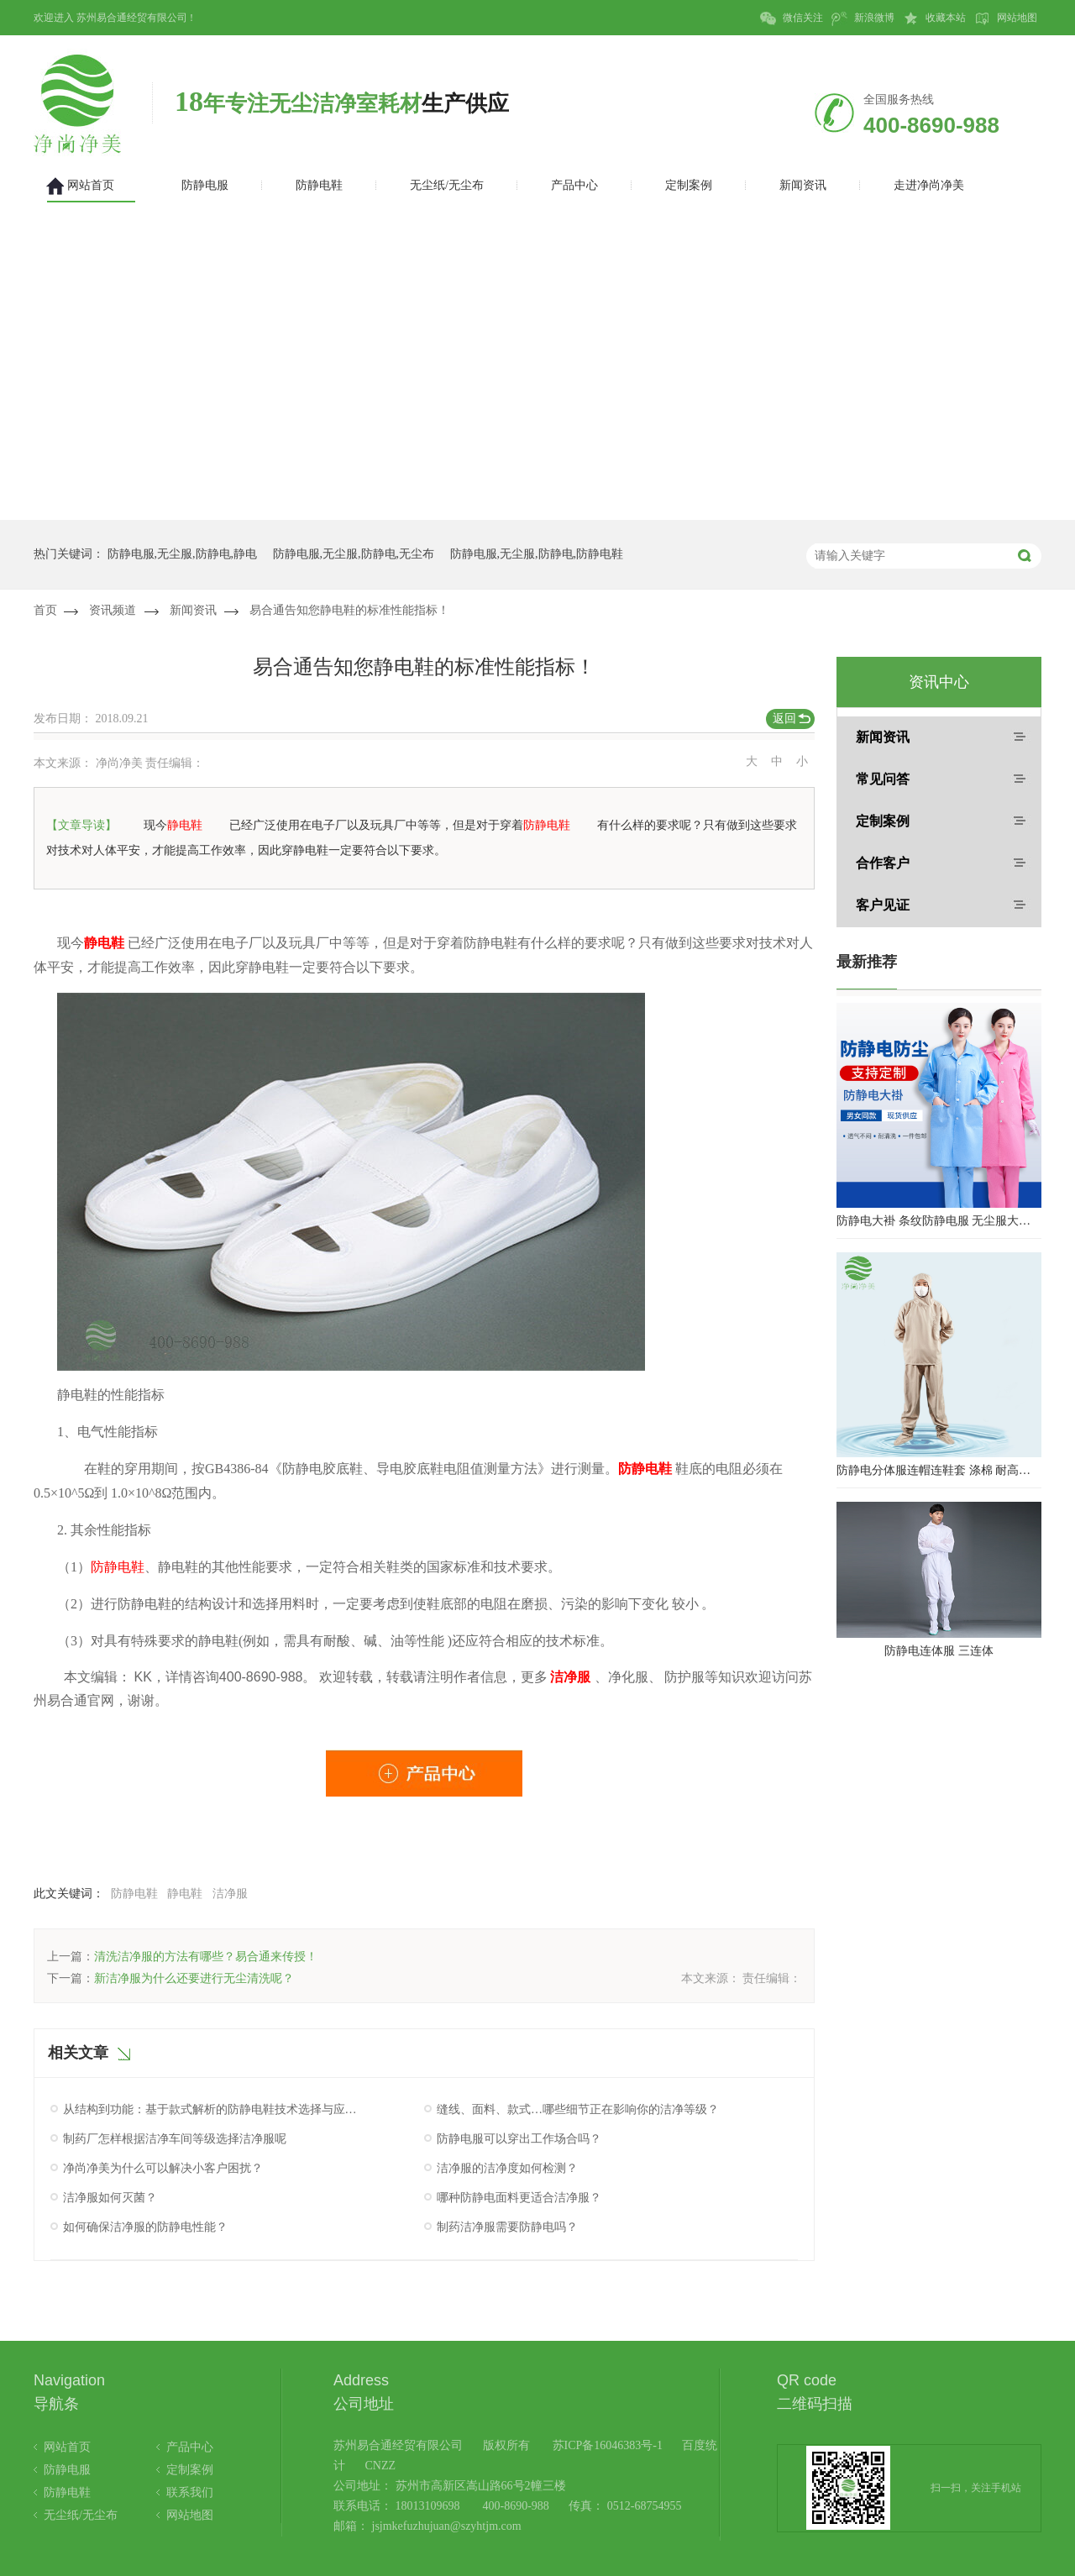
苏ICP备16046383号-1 (608, 2445)
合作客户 (883, 863)
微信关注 (791, 18)
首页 (45, 610)
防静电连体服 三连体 (939, 1651)
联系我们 (189, 2492)
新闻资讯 (193, 610)
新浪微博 (862, 18)
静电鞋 (184, 1893)
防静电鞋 (134, 1893)
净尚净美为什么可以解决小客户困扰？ (163, 2168)
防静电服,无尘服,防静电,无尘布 (354, 554)
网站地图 (1005, 18)
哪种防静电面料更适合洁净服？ (519, 2197)
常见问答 (883, 779)
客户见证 (883, 905)
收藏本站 (934, 18)
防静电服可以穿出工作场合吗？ (519, 2139)
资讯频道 (112, 610)
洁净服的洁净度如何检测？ (507, 2168)
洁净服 (230, 1893)
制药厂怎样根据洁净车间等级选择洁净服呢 (174, 2139)
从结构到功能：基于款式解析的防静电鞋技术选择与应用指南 (212, 2109)
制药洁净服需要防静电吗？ (507, 2227)
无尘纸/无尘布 (81, 2515)
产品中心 (189, 2447)
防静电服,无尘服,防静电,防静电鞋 (537, 554)
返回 (784, 718)
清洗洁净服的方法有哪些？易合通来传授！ (205, 1956)
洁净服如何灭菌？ (110, 2197)
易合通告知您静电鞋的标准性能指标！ (349, 610)
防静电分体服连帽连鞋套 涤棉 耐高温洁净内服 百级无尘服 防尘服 (938, 1470)
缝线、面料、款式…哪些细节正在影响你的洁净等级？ (578, 2109)
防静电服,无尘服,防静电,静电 (183, 554)
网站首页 (67, 2447)
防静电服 (67, 2469)
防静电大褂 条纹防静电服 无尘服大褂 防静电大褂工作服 (938, 1221)
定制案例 (883, 821)
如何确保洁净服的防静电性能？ (145, 2227)
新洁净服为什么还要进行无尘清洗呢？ (194, 1978)
